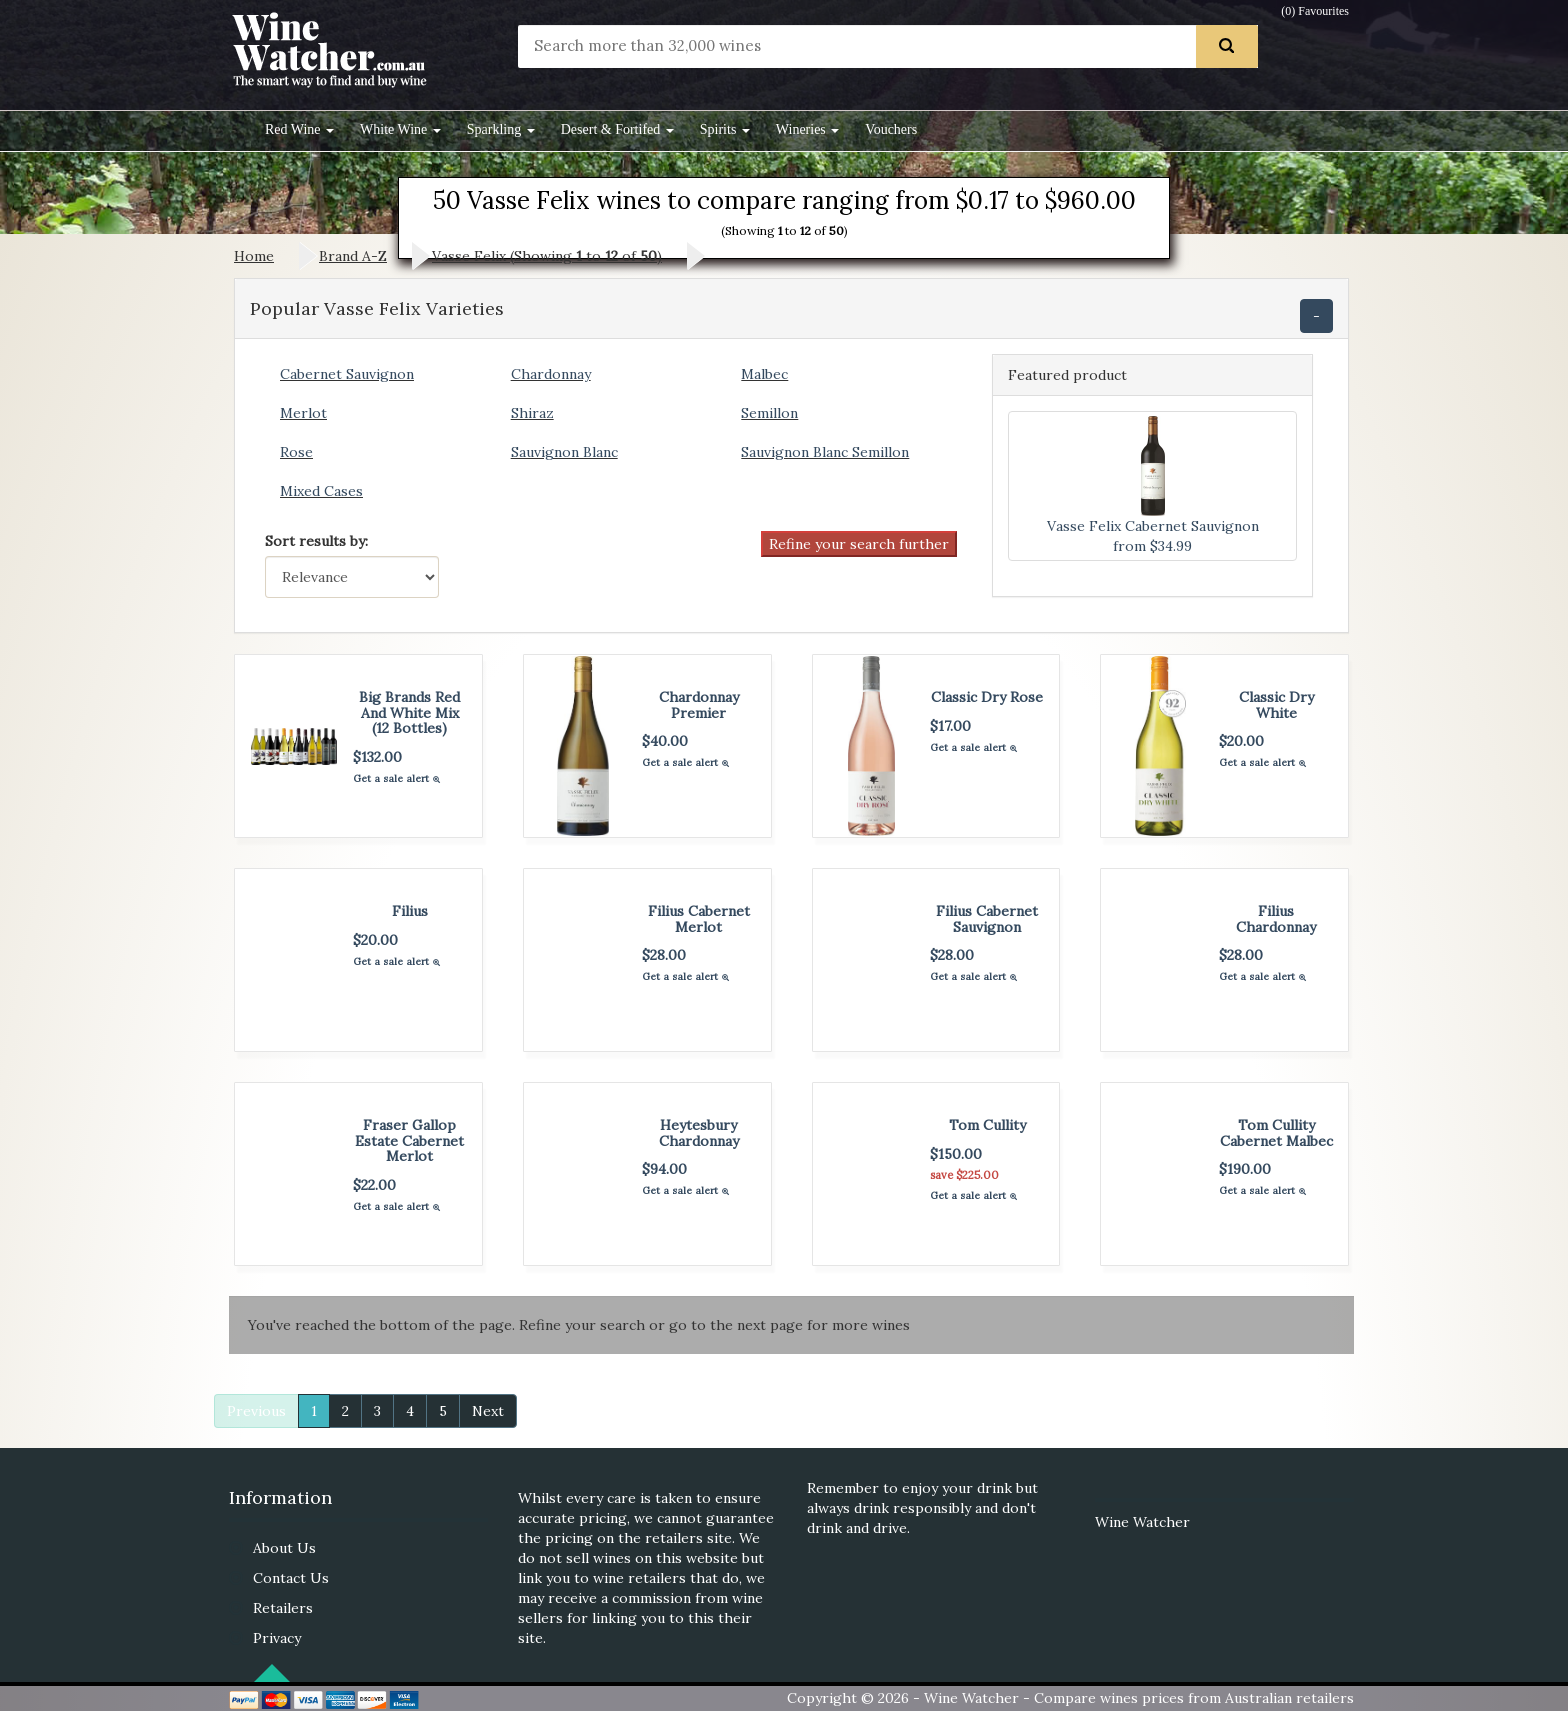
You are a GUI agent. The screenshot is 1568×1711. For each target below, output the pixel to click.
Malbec (764, 374)
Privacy (277, 1638)
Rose (296, 452)
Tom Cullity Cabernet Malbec (1276, 1132)
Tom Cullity (987, 1125)
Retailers (283, 1608)
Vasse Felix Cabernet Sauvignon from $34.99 (1153, 485)
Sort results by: (316, 541)
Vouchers (891, 129)
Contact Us (291, 1578)
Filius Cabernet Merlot (699, 918)
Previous (256, 1411)
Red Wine (299, 129)
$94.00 (664, 1169)
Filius (410, 911)
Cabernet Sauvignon (347, 374)
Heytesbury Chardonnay (699, 1132)
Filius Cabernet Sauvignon (987, 918)
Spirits (725, 129)
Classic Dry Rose (987, 697)
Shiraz (532, 413)
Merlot (303, 413)
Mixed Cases (321, 491)
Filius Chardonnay (1276, 918)
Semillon (769, 413)
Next (488, 1411)
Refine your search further (859, 544)
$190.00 (1245, 1169)
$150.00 (956, 1154)
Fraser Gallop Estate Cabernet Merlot (409, 1140)
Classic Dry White (1276, 704)
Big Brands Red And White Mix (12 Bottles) (409, 712)
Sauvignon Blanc (564, 452)
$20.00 (1241, 741)
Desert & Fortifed (617, 129)
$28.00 (664, 955)
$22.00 (374, 1185)
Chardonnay (551, 374)
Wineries (807, 129)
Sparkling (501, 129)
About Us (284, 1548)
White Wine (400, 129)
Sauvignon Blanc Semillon (825, 452)
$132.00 (377, 757)
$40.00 (665, 741)
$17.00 (950, 726)
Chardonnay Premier (699, 704)
